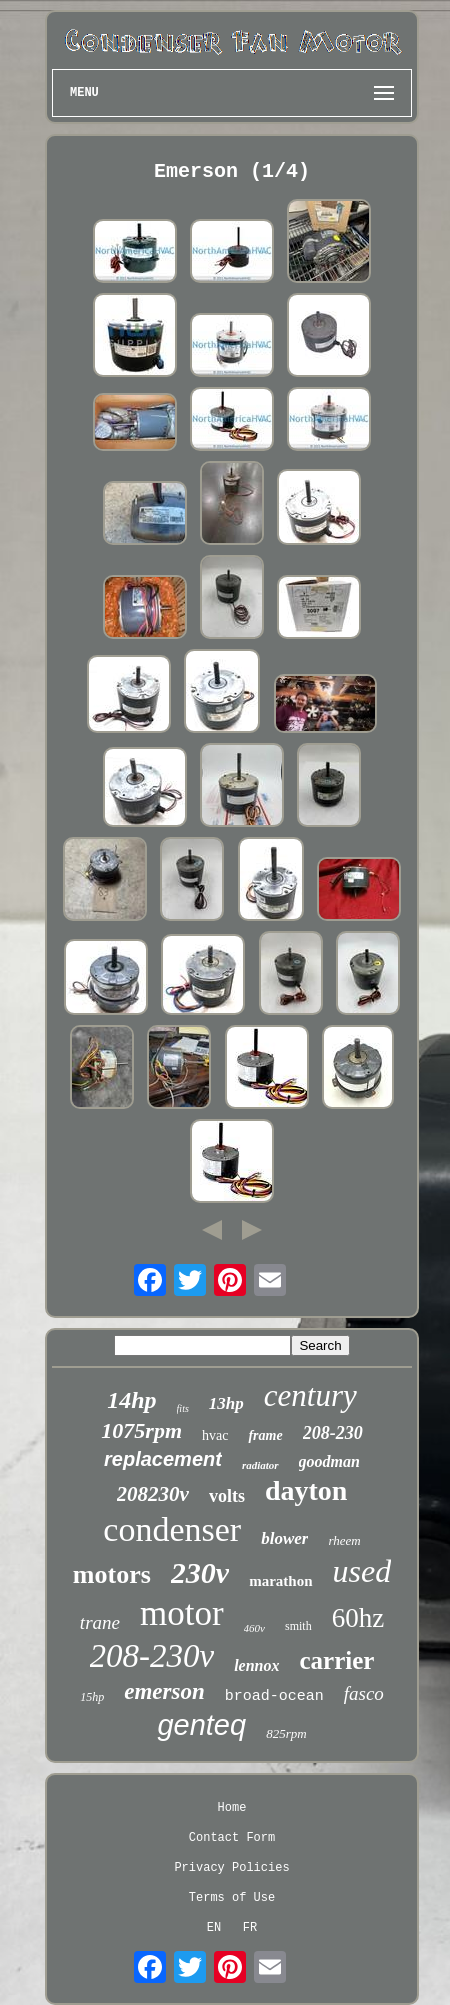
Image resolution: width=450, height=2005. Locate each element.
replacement (163, 1459)
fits (183, 1408)
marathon (280, 1581)
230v (200, 1572)
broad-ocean (274, 1696)
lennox (256, 1665)
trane (100, 1622)
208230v (153, 1494)
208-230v (152, 1656)
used (362, 1571)
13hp (226, 1403)
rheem (344, 1540)
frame (265, 1435)
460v (254, 1628)
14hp (131, 1400)
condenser (172, 1529)
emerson (164, 1691)
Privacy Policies (231, 1868)
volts (227, 1496)
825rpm (286, 1733)
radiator (260, 1465)
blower (284, 1538)
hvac (215, 1435)
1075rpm (141, 1430)
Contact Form (232, 1838)
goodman (329, 1461)
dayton (306, 1490)
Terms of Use (232, 1898)
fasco (364, 1693)
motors (112, 1574)
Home (232, 1808)
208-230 (333, 1433)
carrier (337, 1660)
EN (214, 1928)
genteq (201, 1725)
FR (250, 1928)
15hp (92, 1697)
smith (298, 1626)
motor (182, 1613)
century (310, 1395)
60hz (358, 1618)
